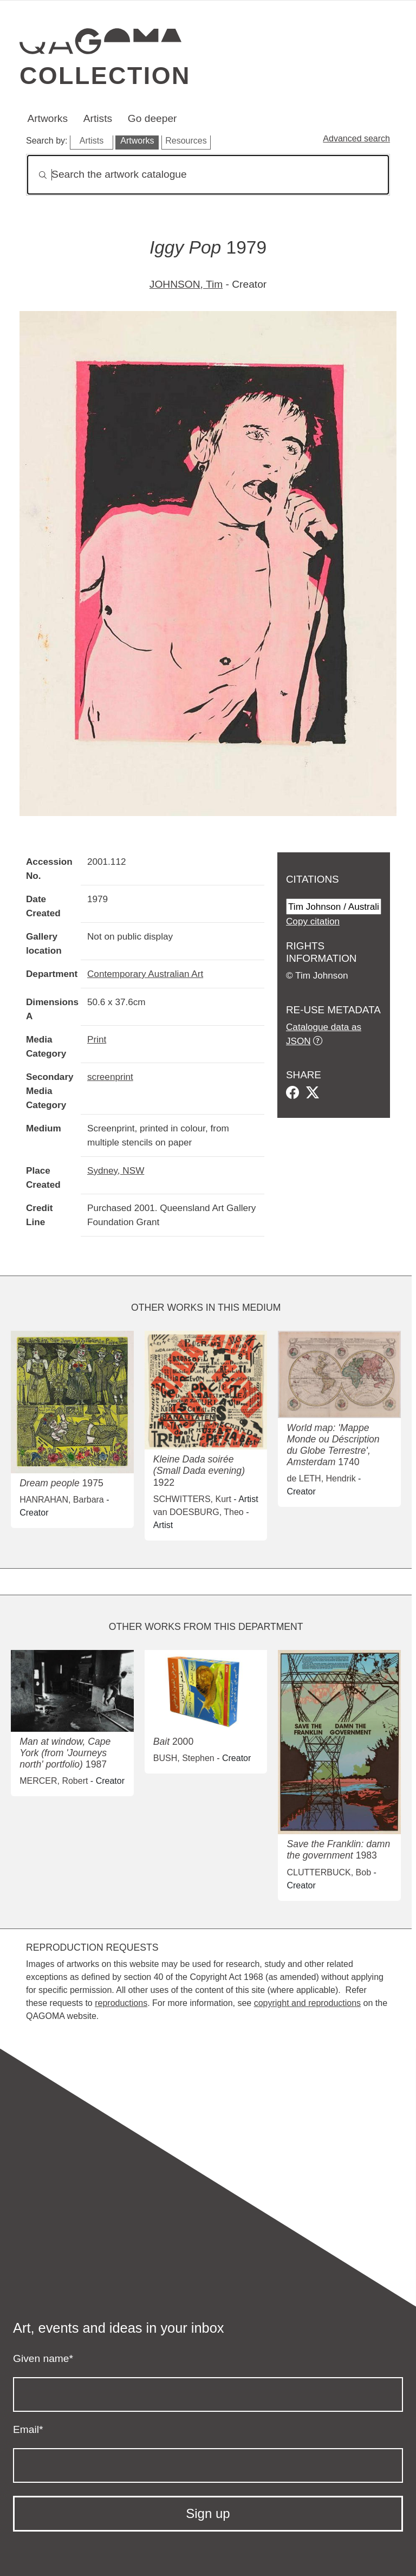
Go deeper (152, 118)
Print (96, 1039)
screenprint (110, 1076)
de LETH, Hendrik (321, 1478)
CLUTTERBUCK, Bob (329, 1872)
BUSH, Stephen (183, 1758)
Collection (105, 75)
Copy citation (313, 921)
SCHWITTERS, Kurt (192, 1499)
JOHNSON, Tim (186, 284)
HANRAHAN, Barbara (62, 1499)
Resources (185, 140)
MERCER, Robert (54, 1780)
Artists (97, 118)
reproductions (121, 2003)
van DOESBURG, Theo (198, 1512)
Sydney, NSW (115, 1170)
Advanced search (356, 138)
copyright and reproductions (307, 2003)
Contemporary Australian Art (145, 973)
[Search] (208, 175)
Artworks (47, 118)
